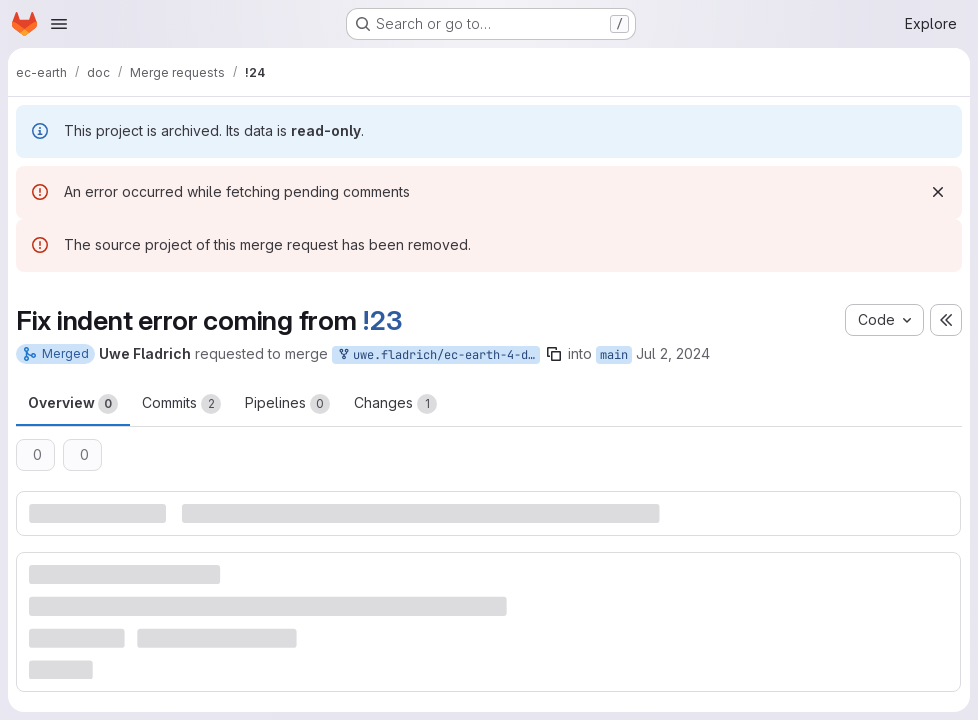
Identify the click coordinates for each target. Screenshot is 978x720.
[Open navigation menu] (59, 24)
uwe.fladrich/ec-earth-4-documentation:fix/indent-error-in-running (438, 355)
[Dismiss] (938, 192)
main (614, 355)
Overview (73, 404)
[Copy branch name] (554, 354)
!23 (382, 320)
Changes (395, 404)
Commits (181, 404)
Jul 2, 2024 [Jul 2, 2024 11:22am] (673, 353)
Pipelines (287, 404)
